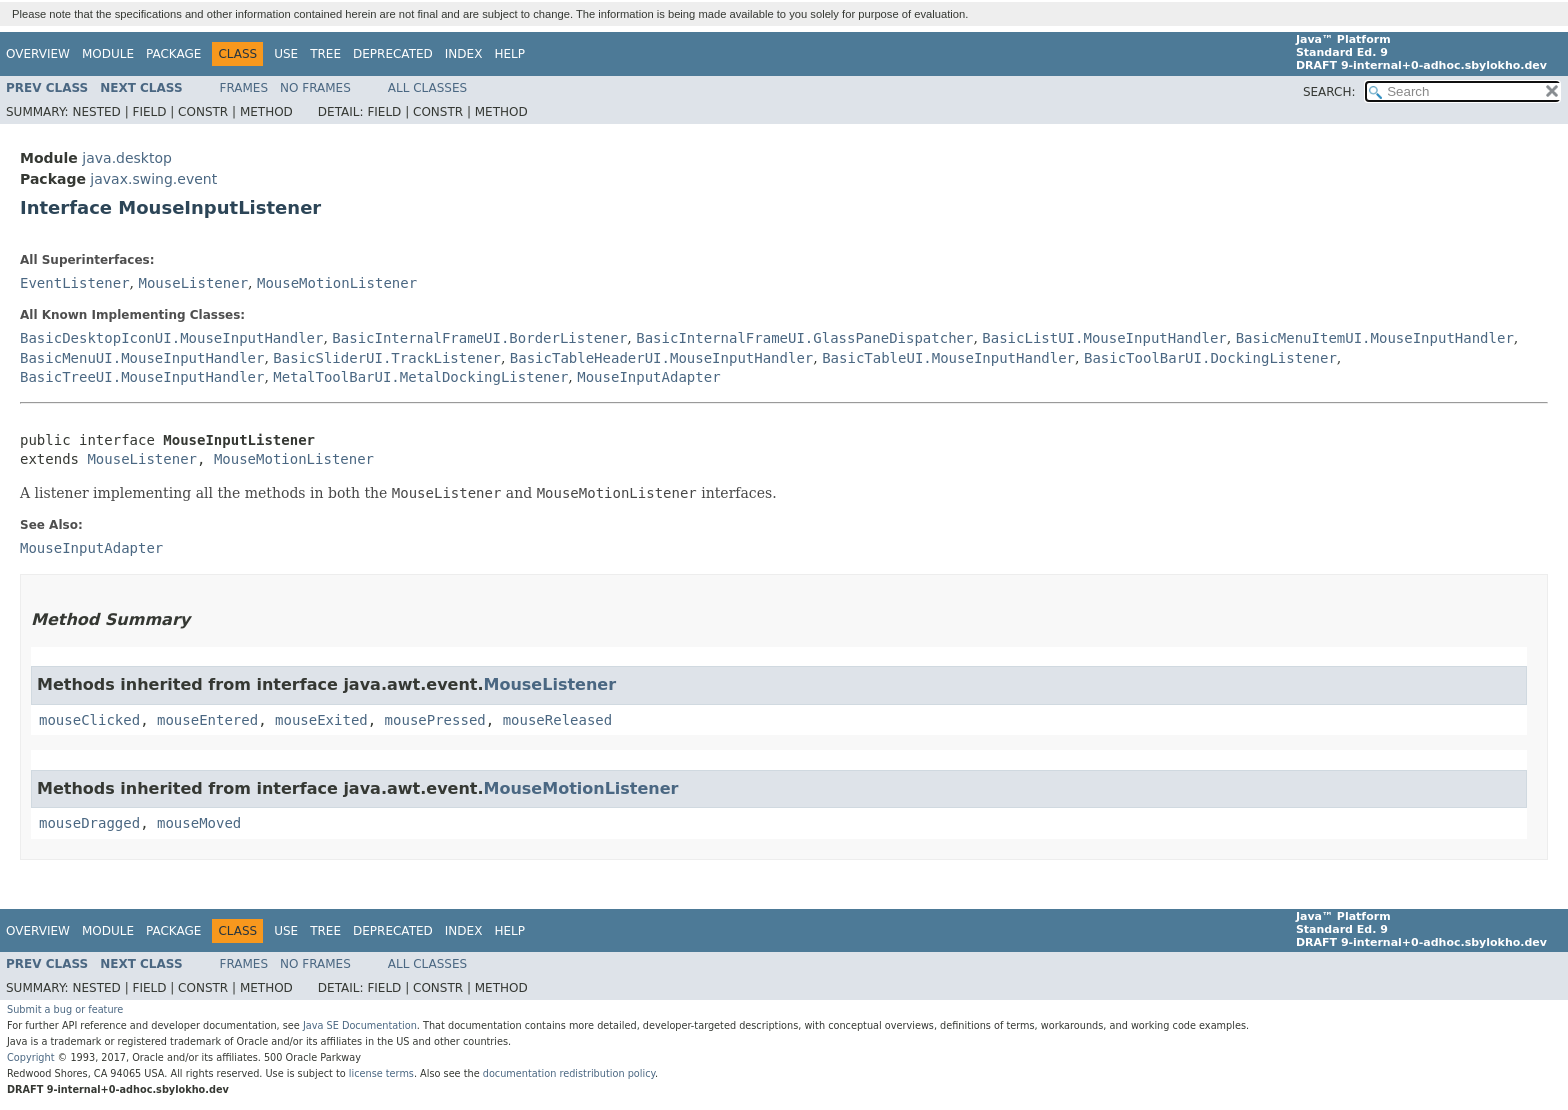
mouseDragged (89, 823)
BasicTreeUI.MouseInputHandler (142, 377)
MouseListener (193, 283)
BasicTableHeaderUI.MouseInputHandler (661, 358)
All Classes (427, 88)
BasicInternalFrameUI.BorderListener (479, 338)
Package (173, 54)
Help (509, 54)
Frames (244, 88)
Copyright (31, 1057)
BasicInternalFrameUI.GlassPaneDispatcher (804, 338)
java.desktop (127, 158)
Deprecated (393, 54)
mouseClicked (89, 720)
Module (108, 54)
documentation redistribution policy (569, 1073)
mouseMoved (199, 823)
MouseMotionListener (337, 283)
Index (464, 54)
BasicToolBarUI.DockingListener (1210, 358)
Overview (38, 54)
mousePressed (435, 720)
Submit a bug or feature (65, 1009)
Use (286, 54)
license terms (381, 1073)
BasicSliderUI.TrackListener (387, 358)
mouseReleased (558, 720)
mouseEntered (207, 720)
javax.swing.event (153, 179)
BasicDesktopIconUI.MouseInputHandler (171, 338)
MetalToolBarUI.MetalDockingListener (420, 377)
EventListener (75, 283)
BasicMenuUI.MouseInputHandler (142, 358)
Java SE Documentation (360, 1025)
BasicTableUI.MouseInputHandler (948, 358)
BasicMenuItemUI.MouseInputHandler (1375, 338)
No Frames (315, 88)
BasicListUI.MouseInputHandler (1104, 338)
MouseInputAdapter (648, 377)
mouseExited (321, 720)
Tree (325, 54)
